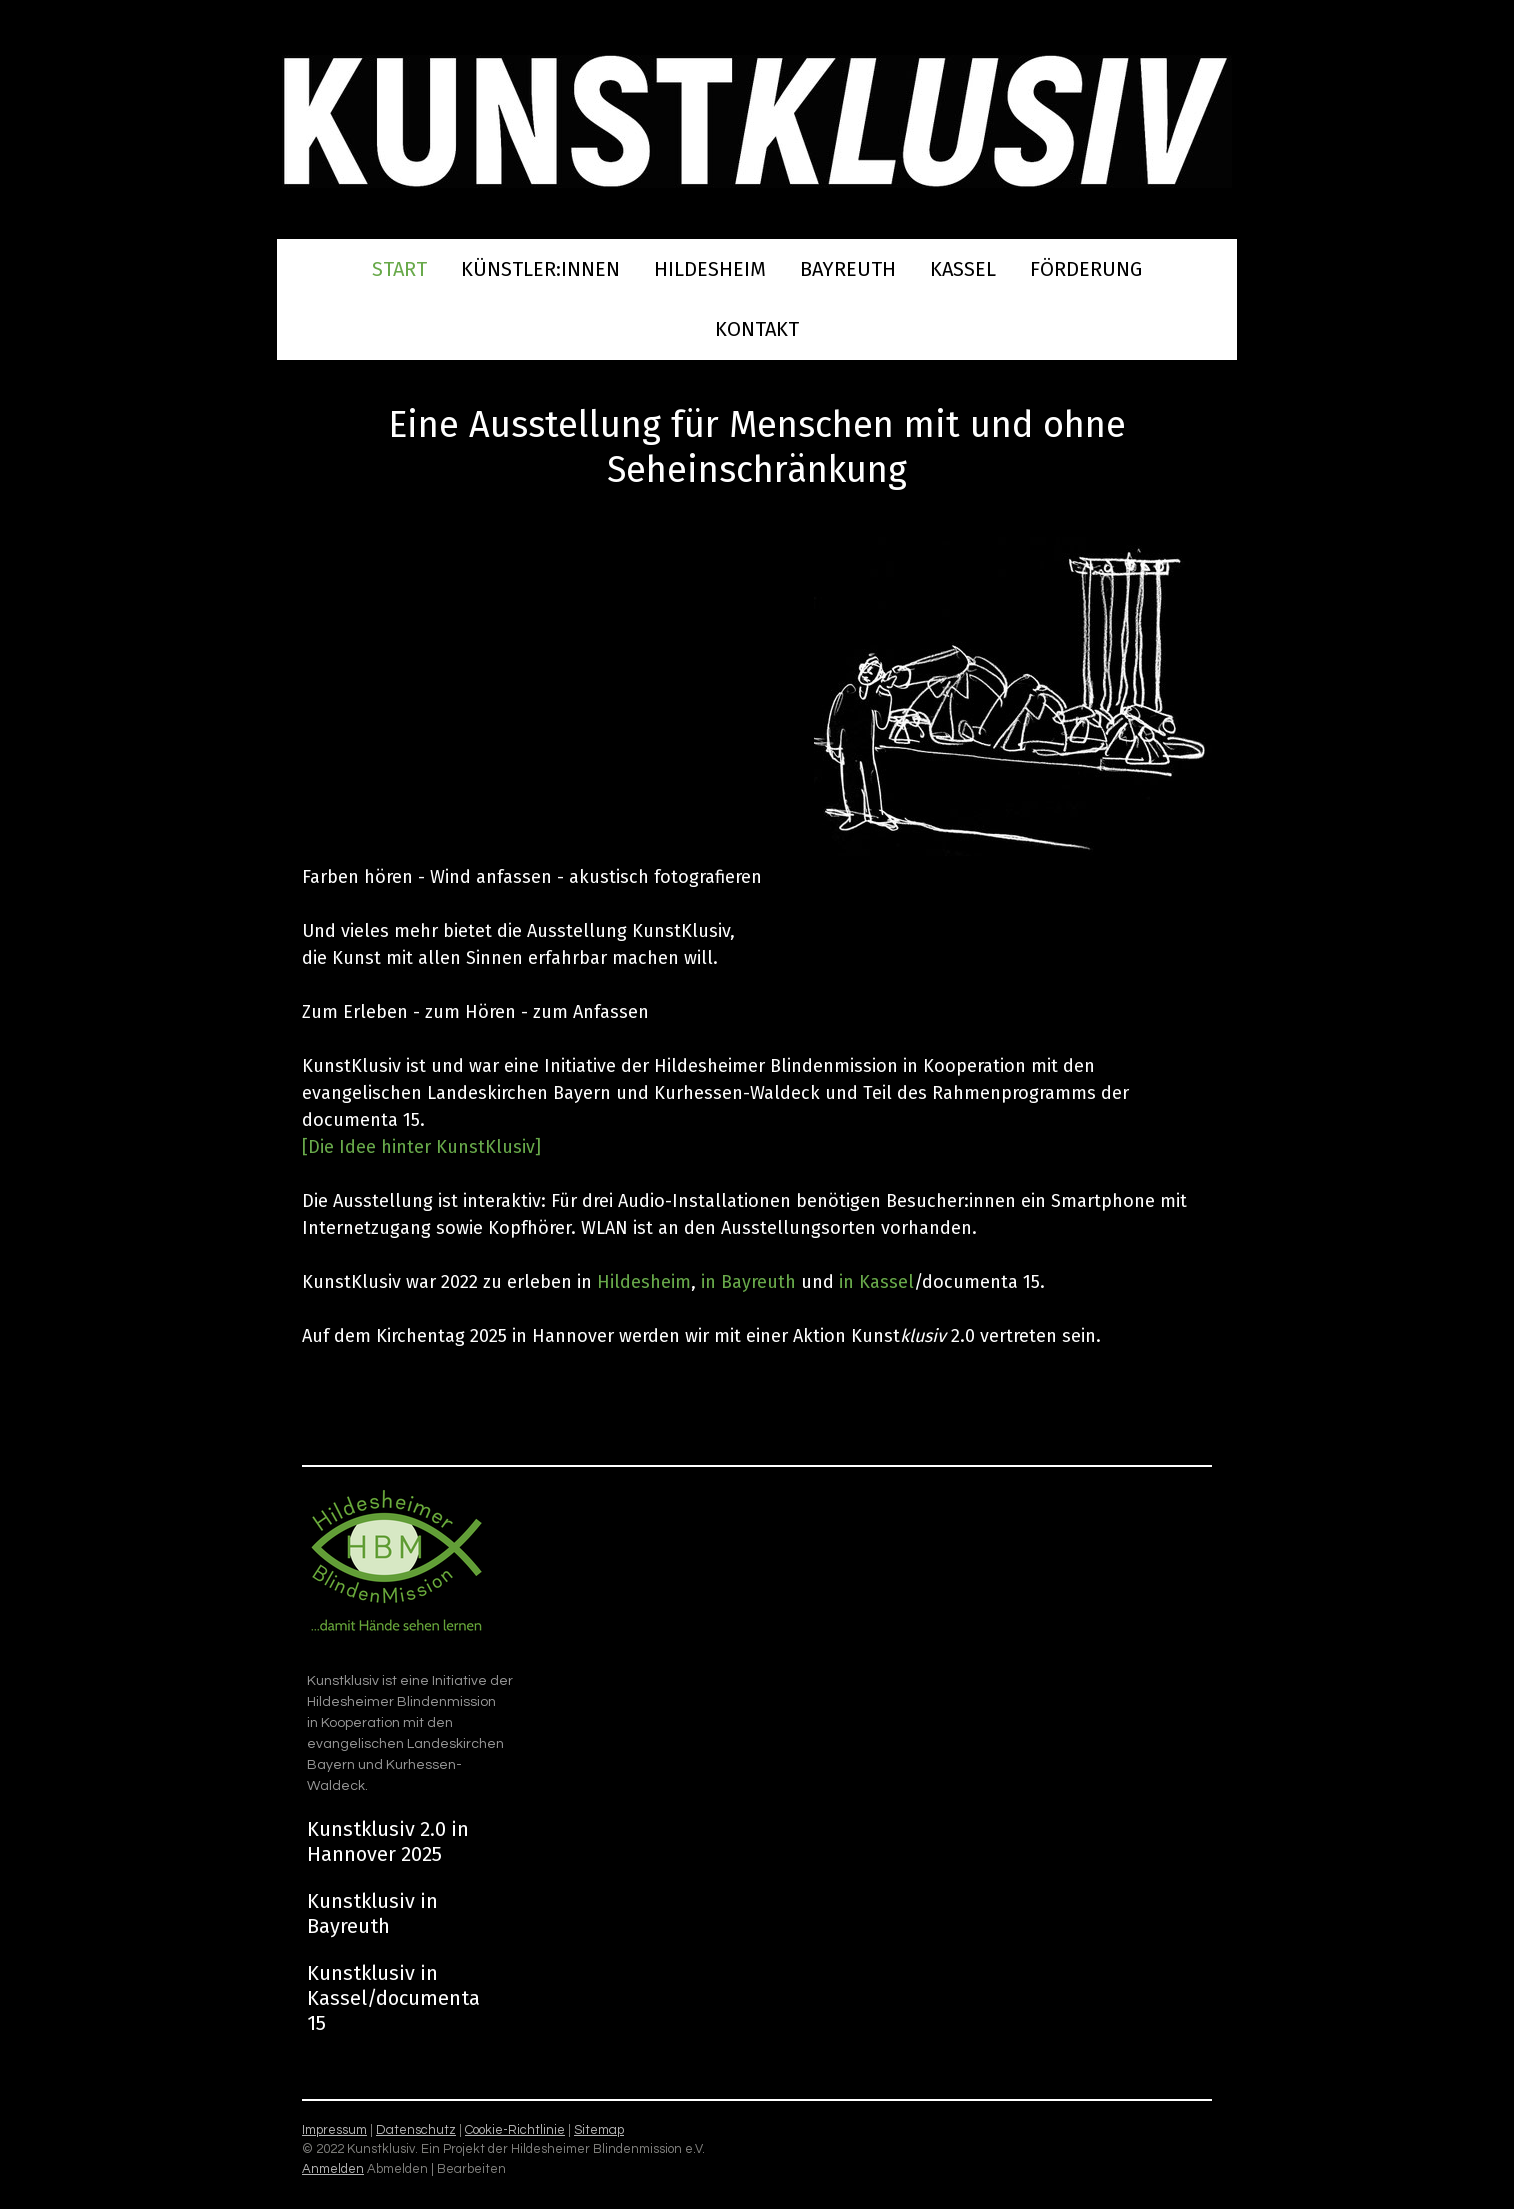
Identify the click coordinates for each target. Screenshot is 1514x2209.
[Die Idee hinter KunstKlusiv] (421, 1147)
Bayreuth (848, 269)
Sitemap (599, 2130)
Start (399, 269)
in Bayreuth (748, 1282)
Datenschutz (416, 2130)
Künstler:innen (540, 269)
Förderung (1086, 269)
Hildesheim (710, 269)
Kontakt (757, 329)
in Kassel (874, 1282)
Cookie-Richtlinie (515, 2130)
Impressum (334, 2130)
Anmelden (333, 2169)
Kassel (963, 269)
